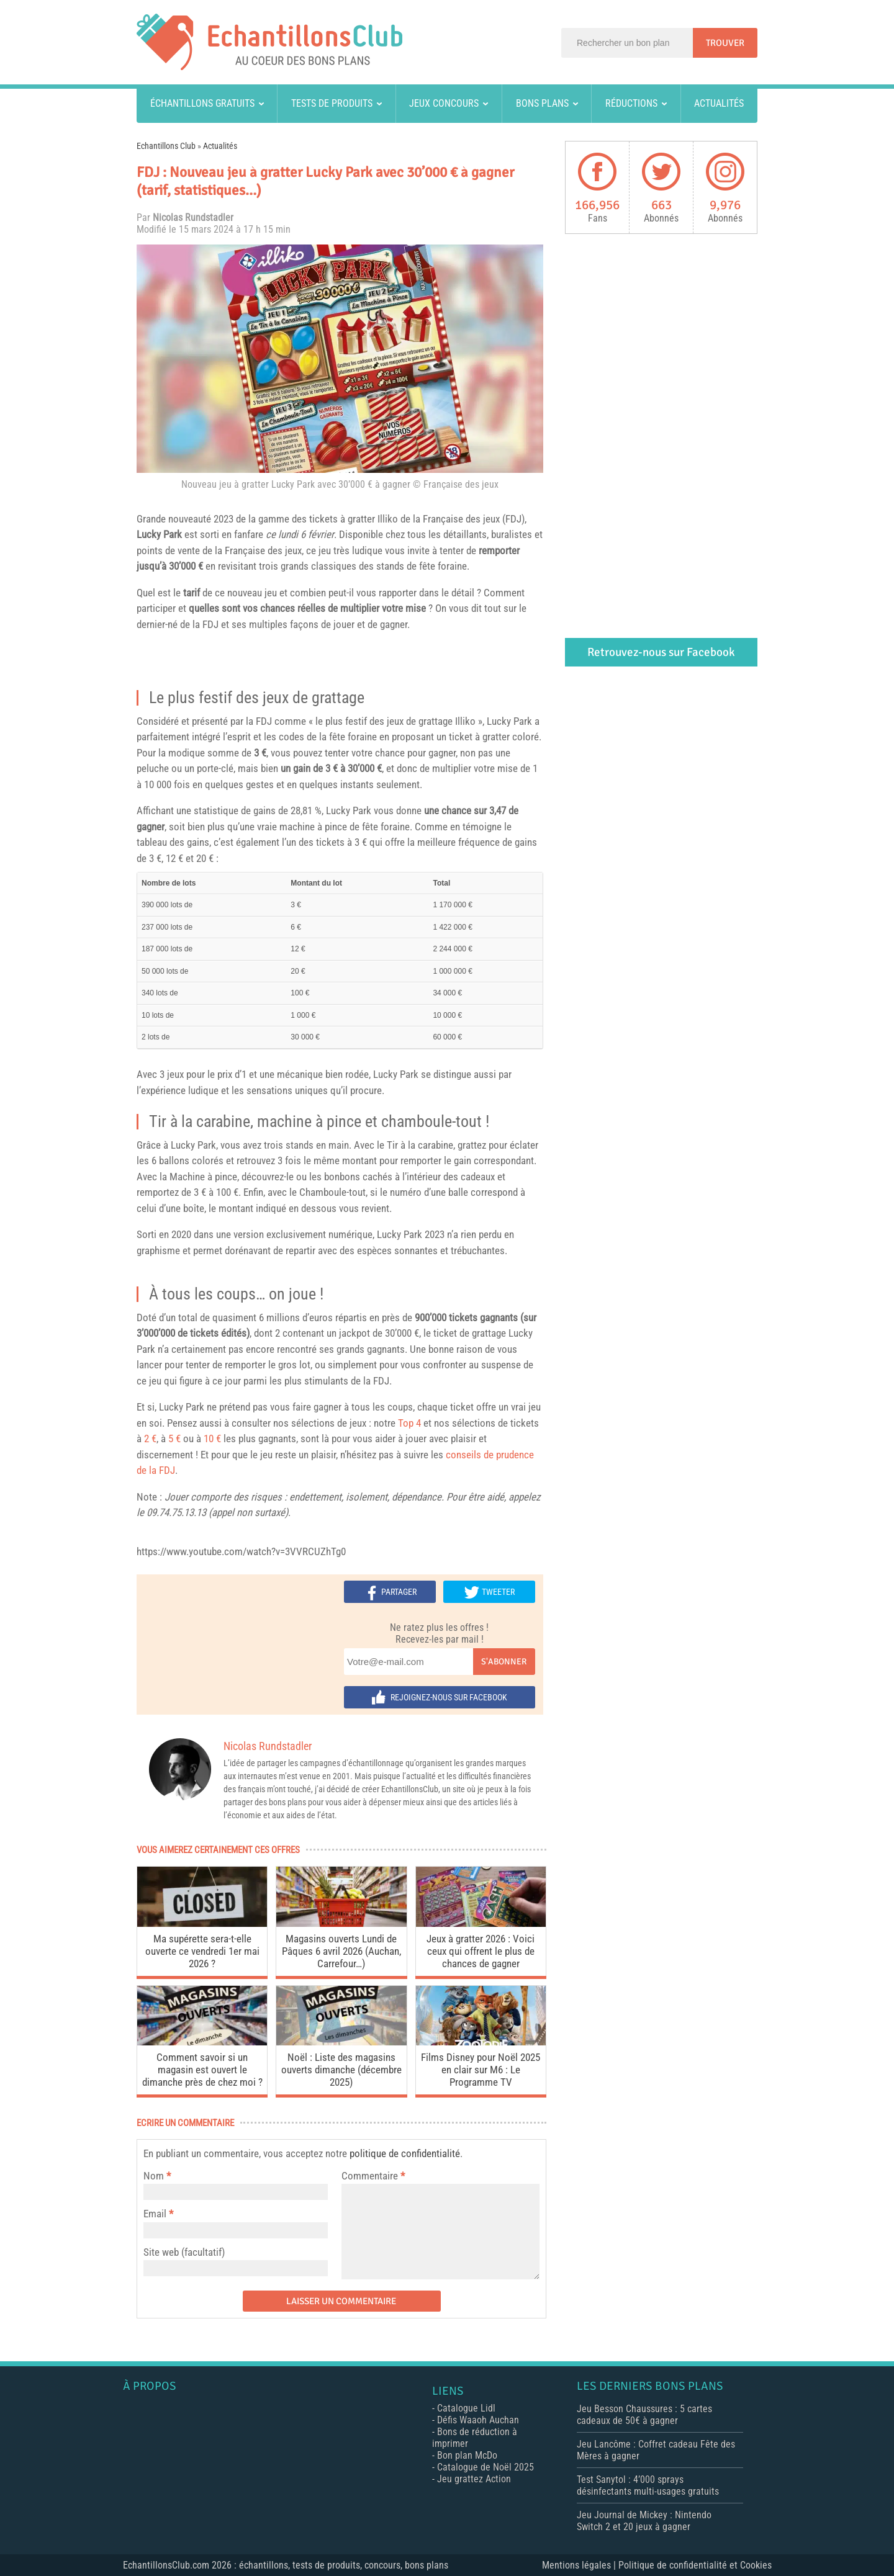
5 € (174, 1438)
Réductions (631, 103)
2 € (150, 1438)
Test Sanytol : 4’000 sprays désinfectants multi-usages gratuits (648, 2485)
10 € (212, 1438)
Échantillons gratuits (202, 103)
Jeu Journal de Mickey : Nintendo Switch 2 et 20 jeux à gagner (644, 2521)
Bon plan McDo (467, 2455)
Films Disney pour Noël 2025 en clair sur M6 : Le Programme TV (480, 2069)
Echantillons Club (166, 146)
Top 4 (409, 1423)
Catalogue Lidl (466, 2408)
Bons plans (542, 103)
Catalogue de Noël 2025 (485, 2467)
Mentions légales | (580, 2565)
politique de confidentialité (405, 2153)
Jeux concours (444, 103)
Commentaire (373, 2176)
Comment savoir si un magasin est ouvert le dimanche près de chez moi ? (202, 2069)
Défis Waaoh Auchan (478, 2420)
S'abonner (503, 1661)
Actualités (719, 103)
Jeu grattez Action (474, 2479)
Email (154, 2213)
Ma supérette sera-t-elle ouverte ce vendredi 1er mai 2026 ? (202, 1951)
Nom (153, 2176)
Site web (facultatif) (184, 2252)
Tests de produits (331, 103)
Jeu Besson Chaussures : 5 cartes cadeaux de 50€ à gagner (644, 2414)
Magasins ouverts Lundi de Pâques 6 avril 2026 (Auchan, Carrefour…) (341, 1951)
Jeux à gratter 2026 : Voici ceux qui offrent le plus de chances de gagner (481, 1951)
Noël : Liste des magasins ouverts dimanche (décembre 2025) (341, 2069)
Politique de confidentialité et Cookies (695, 2565)
